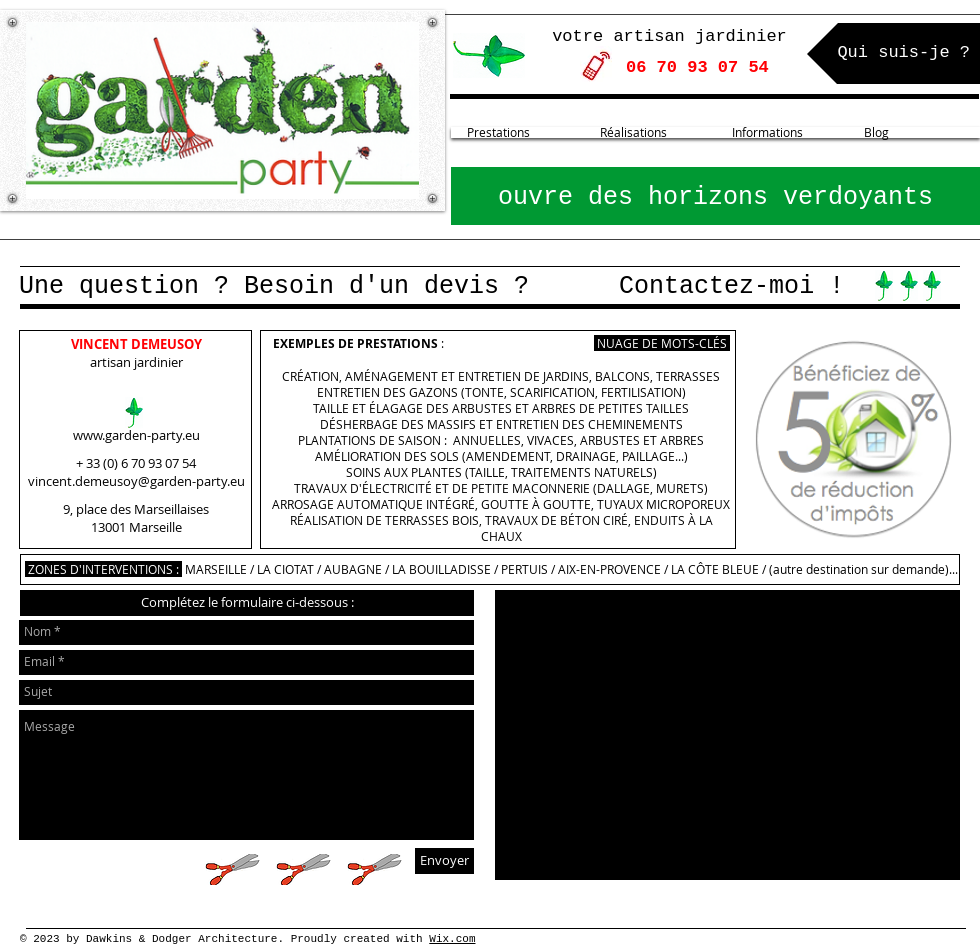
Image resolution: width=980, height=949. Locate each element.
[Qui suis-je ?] (893, 53)
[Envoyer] (444, 861)
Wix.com (452, 939)
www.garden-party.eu (136, 435)
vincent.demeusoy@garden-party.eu (136, 481)
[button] (247, 603)
